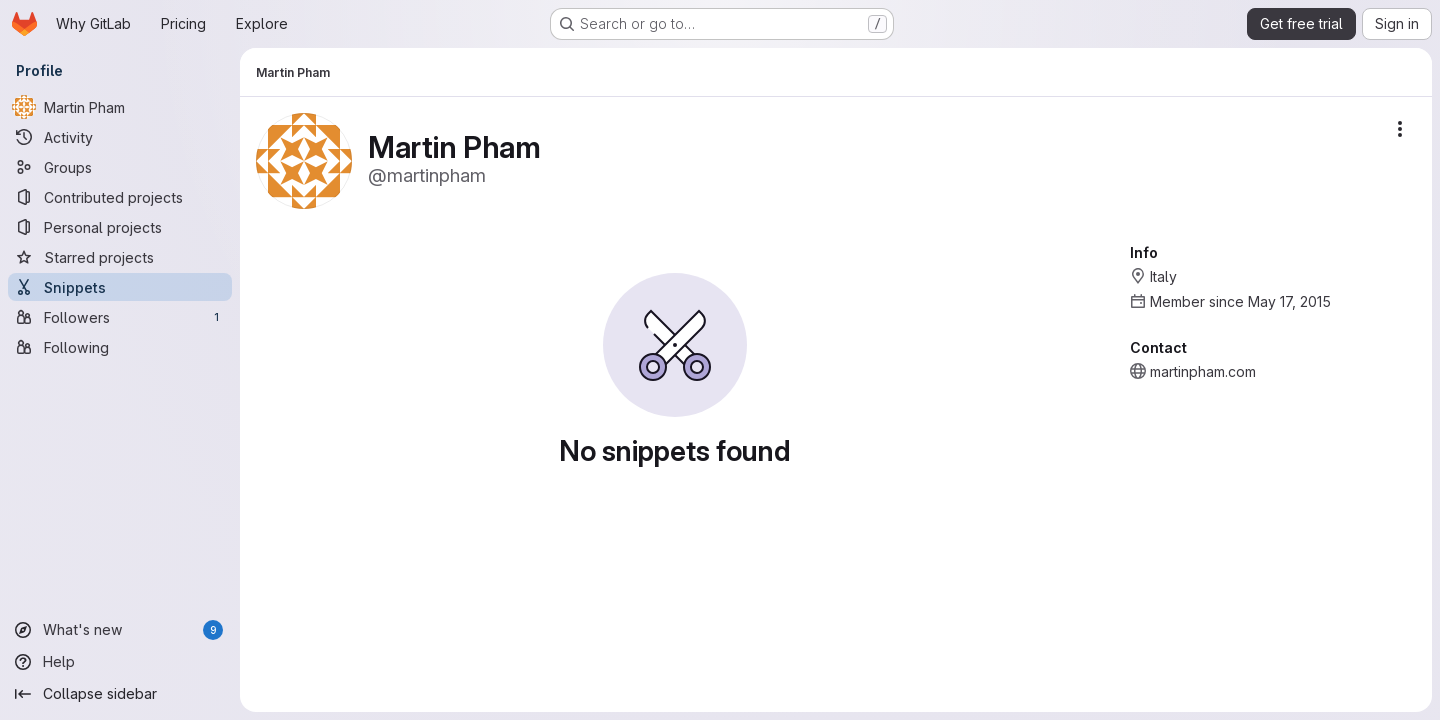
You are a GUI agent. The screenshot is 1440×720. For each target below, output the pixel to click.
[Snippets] (120, 287)
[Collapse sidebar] (120, 694)
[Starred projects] (120, 257)
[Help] (120, 662)
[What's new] (120, 630)
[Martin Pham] (120, 107)
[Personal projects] (120, 227)
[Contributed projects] (120, 197)
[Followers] (120, 317)
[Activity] (120, 137)
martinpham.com (1203, 371)
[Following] (120, 347)
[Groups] (120, 167)
